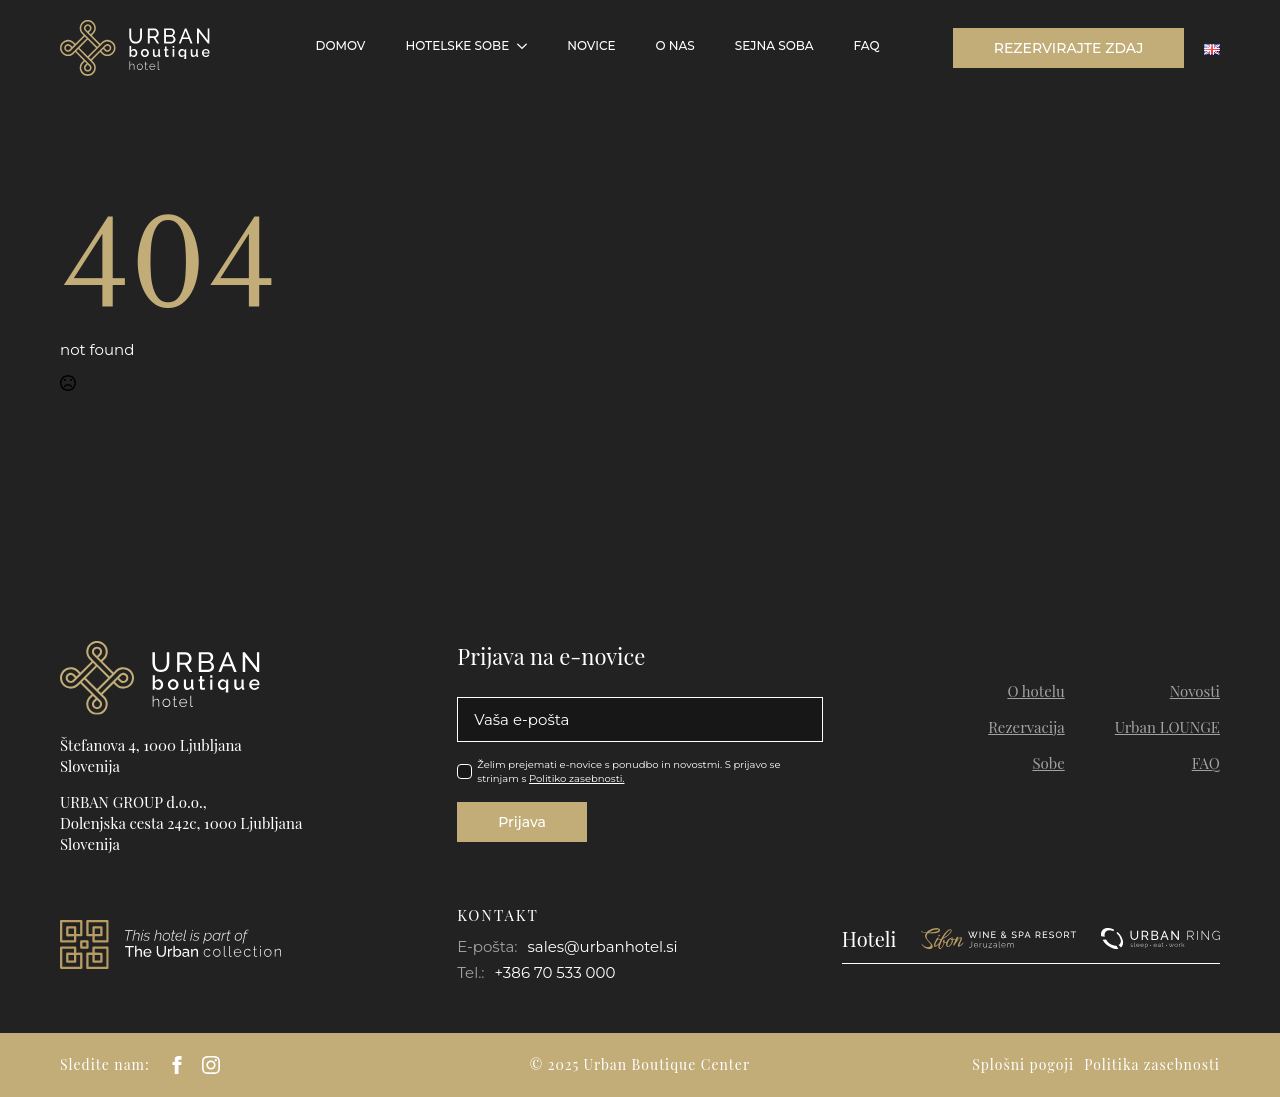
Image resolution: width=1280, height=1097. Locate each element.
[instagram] (211, 1065)
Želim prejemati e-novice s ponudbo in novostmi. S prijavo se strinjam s (628, 771)
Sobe (1048, 763)
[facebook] (177, 1065)
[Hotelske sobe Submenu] (528, 46)
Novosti (1195, 691)
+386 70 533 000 (555, 972)
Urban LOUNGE (1167, 727)
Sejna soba (774, 45)
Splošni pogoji (1023, 1064)
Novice (591, 45)
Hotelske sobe (457, 45)
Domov (341, 45)
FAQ (867, 45)
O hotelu (1035, 691)
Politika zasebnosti (1152, 1064)
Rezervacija (1026, 727)
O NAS (674, 45)
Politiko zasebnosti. (577, 778)
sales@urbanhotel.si (602, 946)
